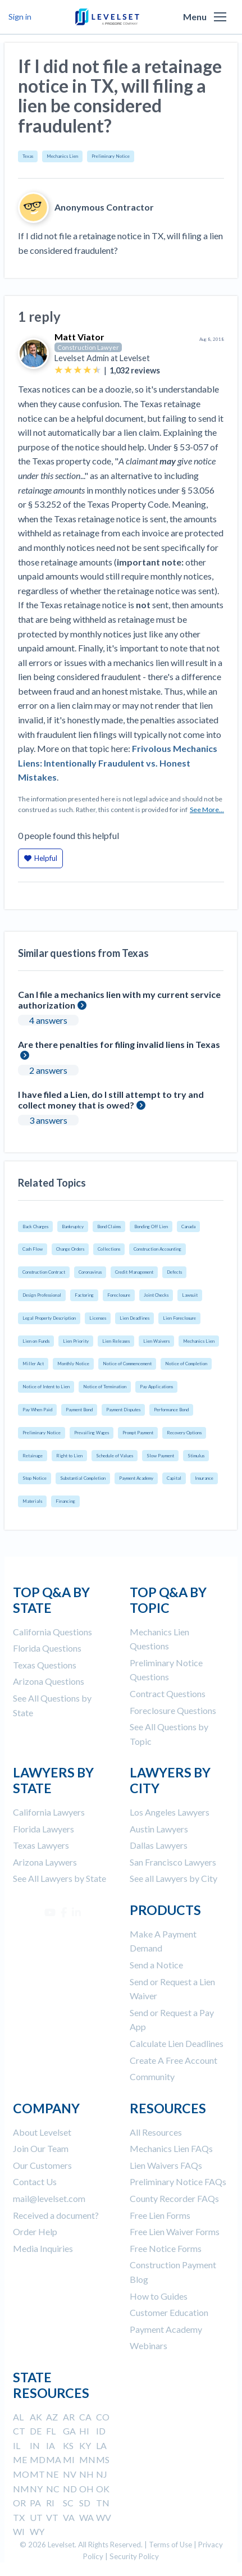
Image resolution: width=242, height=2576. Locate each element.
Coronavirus (90, 1272)
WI (19, 2531)
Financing (65, 1501)
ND (70, 2488)
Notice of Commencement (127, 1363)
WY (37, 2531)
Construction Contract (43, 1272)
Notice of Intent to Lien (46, 1386)
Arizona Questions (48, 1681)
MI (69, 2459)
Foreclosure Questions (173, 1710)
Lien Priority (76, 1341)
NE (52, 2474)
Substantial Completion (83, 1478)
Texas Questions (44, 1664)
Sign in (19, 16)
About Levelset (42, 2132)
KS (68, 2445)
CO (102, 2416)
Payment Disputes (123, 1409)
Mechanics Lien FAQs (171, 2148)
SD (84, 2502)
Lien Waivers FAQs (166, 2165)
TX (19, 2517)
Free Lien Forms (160, 2215)
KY (85, 2445)
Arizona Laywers (45, 1862)
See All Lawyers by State (59, 1878)
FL (51, 2430)
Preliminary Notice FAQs (178, 2181)
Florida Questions (47, 1648)
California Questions (52, 1631)
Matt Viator (79, 336)
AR (69, 2416)
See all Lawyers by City (173, 1878)
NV (69, 2474)
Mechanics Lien (62, 156)
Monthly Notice (73, 1363)
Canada (188, 1226)
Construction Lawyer (88, 347)
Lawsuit (190, 1295)
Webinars (148, 2345)
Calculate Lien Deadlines (176, 2043)
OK (102, 2488)
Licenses (97, 1318)
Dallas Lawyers (159, 1845)
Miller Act (33, 1363)
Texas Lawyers (41, 1845)
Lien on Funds (35, 1341)
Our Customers (42, 2165)
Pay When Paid (37, 1409)
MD (37, 2459)
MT (37, 2474)
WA (86, 2517)
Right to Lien (69, 1455)
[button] (220, 16)
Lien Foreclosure (179, 1318)
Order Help (35, 2231)
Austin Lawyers (159, 1828)
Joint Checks (156, 1295)
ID (101, 2430)
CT (19, 2430)
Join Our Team (41, 2148)
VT (52, 2517)
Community (152, 2076)
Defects (174, 1272)
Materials (32, 1501)
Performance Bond (171, 1409)
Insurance (204, 1478)
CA (85, 2416)
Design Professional (41, 1295)
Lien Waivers (156, 1341)
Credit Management (134, 1272)
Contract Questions (168, 1693)
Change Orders (70, 1249)
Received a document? (56, 2215)
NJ (101, 2474)
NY (36, 2488)
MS (102, 2459)
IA (50, 2445)
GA (69, 2430)
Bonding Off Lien (151, 1226)
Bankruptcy (73, 1226)
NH (86, 2474)
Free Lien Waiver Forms (175, 2231)
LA (101, 2445)
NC (53, 2488)
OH (86, 2488)
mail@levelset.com (49, 2198)
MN (87, 2459)
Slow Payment (160, 1455)
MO (21, 2474)
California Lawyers (49, 1812)
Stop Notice (34, 1478)
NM (21, 2488)
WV (103, 2517)
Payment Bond (79, 1409)
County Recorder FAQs (174, 2198)
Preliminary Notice (111, 156)
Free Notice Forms (166, 2248)
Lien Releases (116, 1341)
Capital (174, 1478)
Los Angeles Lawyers (169, 1812)
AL (18, 2416)
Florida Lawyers (43, 1828)
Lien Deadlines (134, 1318)
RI (50, 2502)
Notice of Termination (104, 1386)
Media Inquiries (43, 2248)
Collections (109, 1249)
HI (84, 2430)
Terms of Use (170, 2544)
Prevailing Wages (91, 1432)
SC (68, 2502)
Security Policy (134, 2556)
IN (35, 2445)
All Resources (156, 2132)
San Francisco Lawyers (173, 1862)
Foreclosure (118, 1295)
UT (36, 2517)
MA (53, 2459)
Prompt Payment (137, 1432)
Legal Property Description (49, 1318)
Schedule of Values (114, 1455)
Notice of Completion (186, 1363)
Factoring (84, 1295)
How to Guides (159, 2296)
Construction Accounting (157, 1249)
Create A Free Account (173, 2060)
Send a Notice (156, 1964)
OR (19, 2502)
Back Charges (35, 1226)
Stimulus (196, 1455)
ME (20, 2459)
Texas (27, 156)
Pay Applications (156, 1386)
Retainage (32, 1455)
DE (36, 2430)
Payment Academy (136, 1478)
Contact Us (35, 2181)
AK (36, 2416)
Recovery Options (184, 1432)
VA (69, 2517)
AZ (52, 2416)
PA (35, 2502)
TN (102, 2502)
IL (16, 2445)
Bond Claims (109, 1226)
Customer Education (169, 2312)
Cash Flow (32, 1249)
